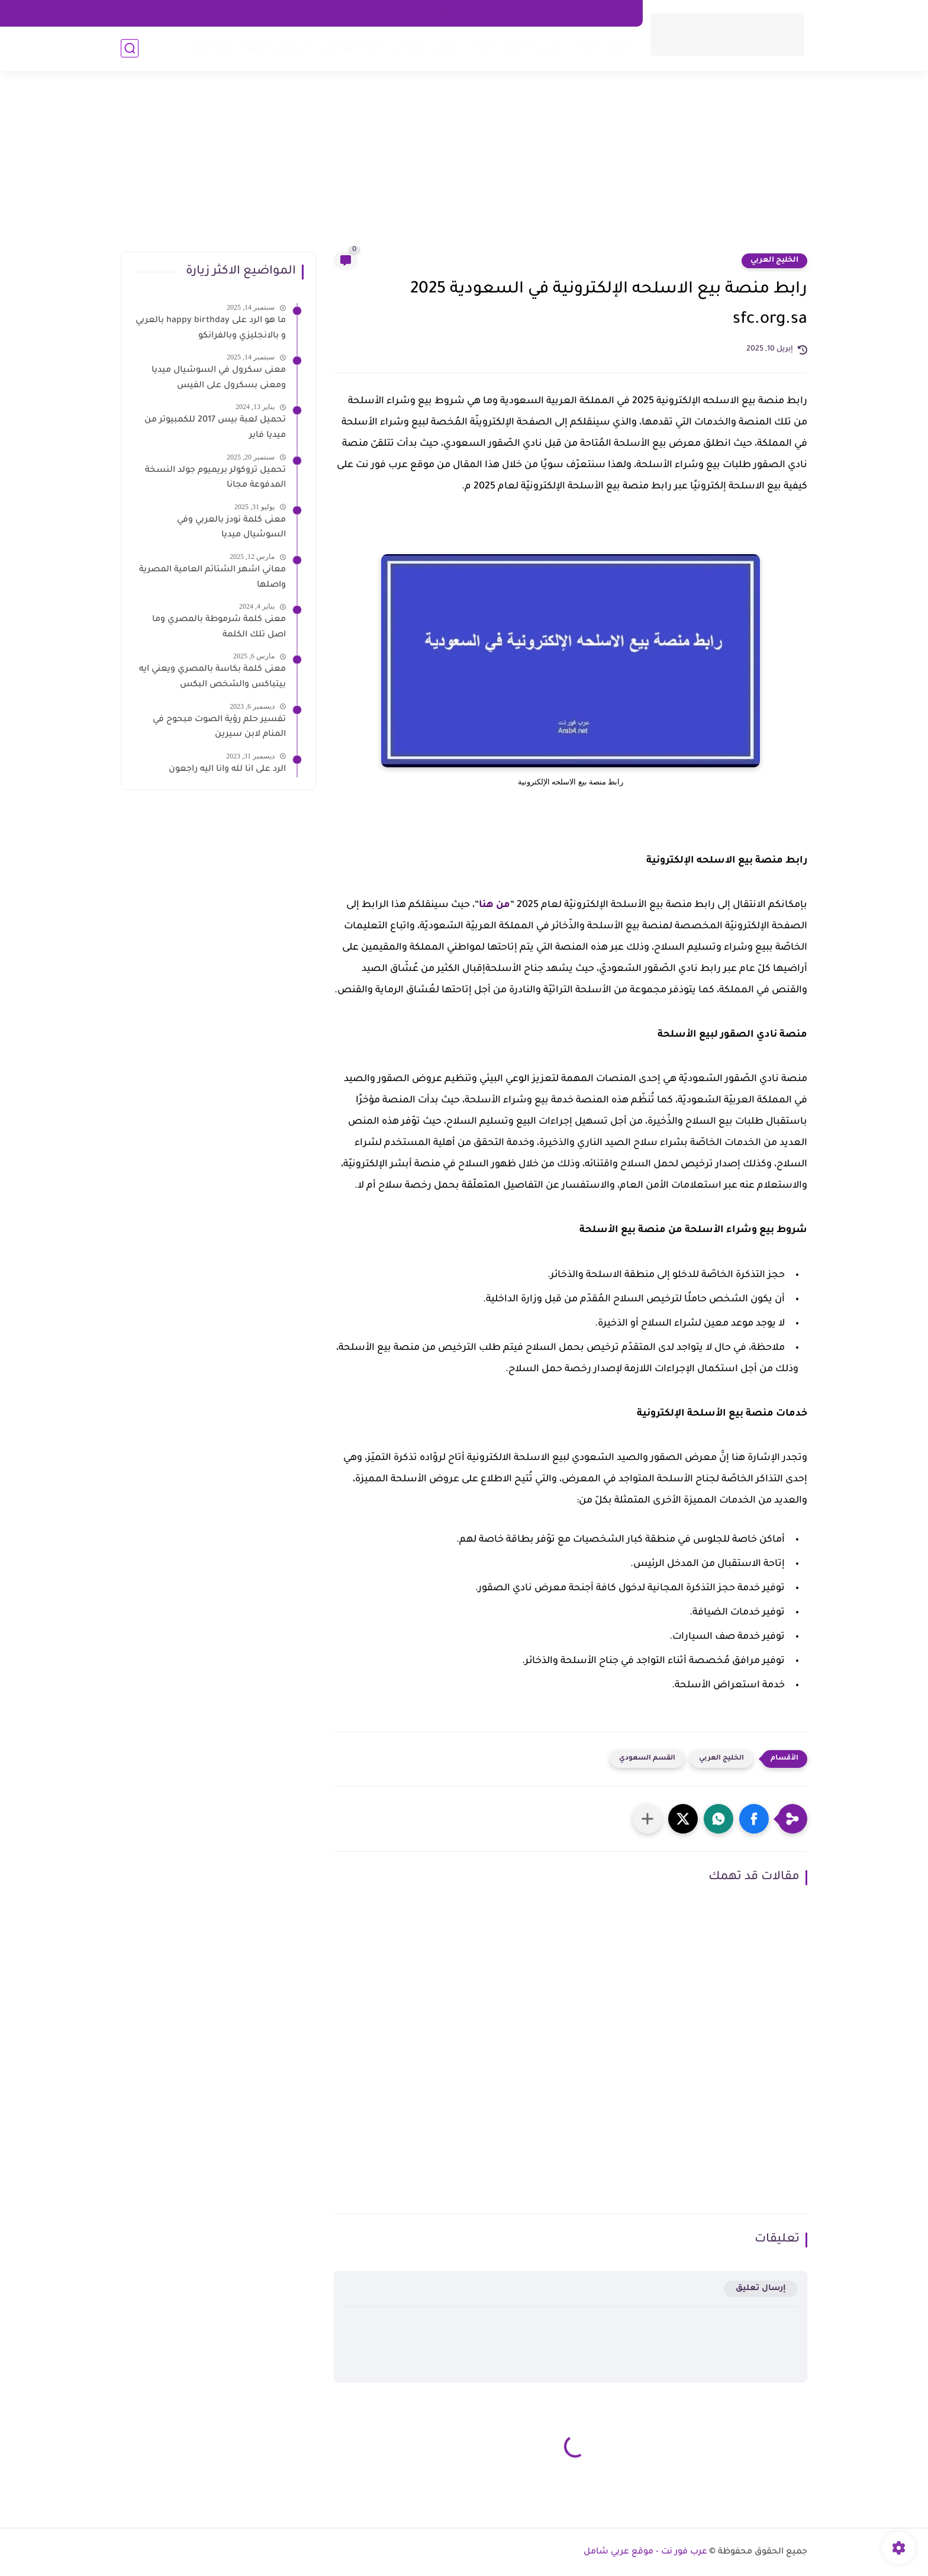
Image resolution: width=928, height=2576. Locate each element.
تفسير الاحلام (531, 48)
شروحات (409, 48)
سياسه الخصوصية (462, 13)
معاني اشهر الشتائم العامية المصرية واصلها (212, 577)
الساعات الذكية (276, 48)
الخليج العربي (774, 260)
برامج (448, 48)
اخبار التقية (213, 48)
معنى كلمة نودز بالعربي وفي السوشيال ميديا (231, 528)
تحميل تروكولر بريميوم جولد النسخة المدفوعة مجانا (215, 478)
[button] (754, 1819)
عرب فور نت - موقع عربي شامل (645, 2552)
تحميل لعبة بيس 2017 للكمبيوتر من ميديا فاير (215, 428)
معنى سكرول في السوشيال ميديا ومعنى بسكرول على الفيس (219, 378)
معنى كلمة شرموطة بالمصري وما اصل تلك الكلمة (219, 627)
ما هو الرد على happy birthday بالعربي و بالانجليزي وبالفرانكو (211, 328)
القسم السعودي (647, 1759)
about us (525, 13)
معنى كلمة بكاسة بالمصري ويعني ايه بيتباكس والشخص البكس (212, 677)
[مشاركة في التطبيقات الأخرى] (647, 1819)
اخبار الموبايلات (350, 48)
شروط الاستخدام (383, 13)
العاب (481, 48)
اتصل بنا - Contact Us (592, 13)
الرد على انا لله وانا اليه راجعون (227, 769)
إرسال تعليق (761, 2288)
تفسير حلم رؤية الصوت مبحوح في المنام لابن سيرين (219, 727)
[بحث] (129, 48)
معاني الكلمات (599, 48)
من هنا (494, 905)
